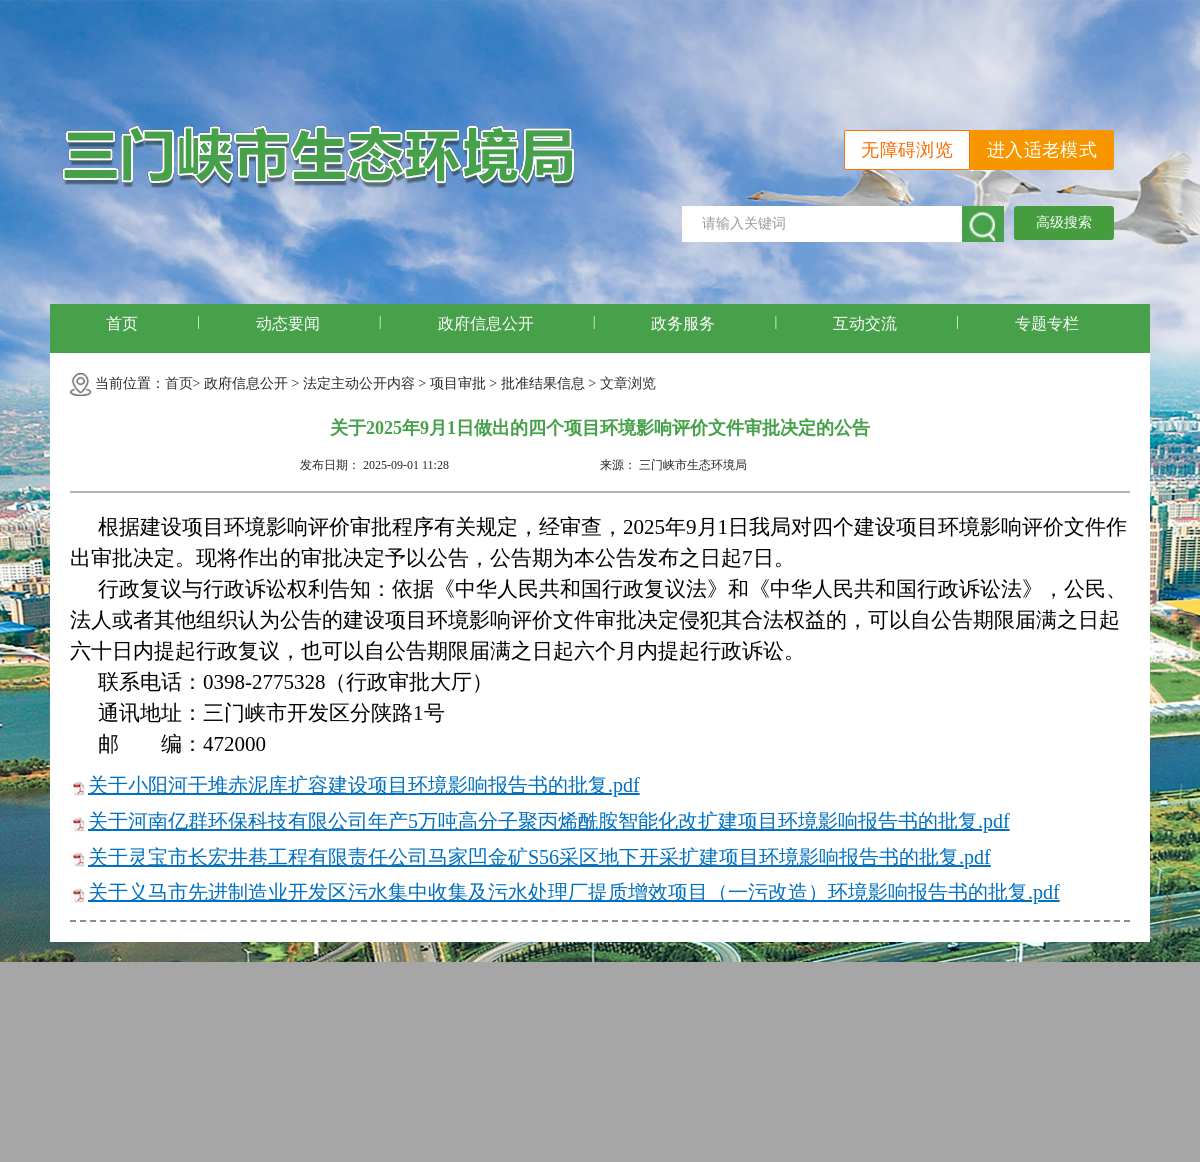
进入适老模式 (1042, 150)
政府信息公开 (486, 323)
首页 (122, 323)
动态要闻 (288, 323)
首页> (183, 383)
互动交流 (865, 323)
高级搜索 (1064, 222)
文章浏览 (628, 383)
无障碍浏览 (907, 150)
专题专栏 (1047, 323)
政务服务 (683, 323)
